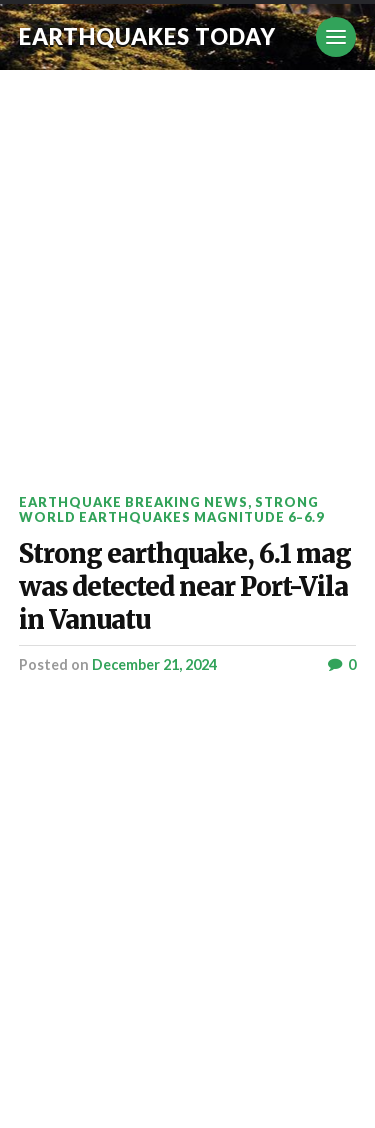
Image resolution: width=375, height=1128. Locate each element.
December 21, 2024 (154, 664)
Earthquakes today (147, 36)
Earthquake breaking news (133, 502)
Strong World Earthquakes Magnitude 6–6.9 (171, 509)
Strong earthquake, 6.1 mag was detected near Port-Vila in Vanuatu (185, 587)
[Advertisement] (187, 267)
